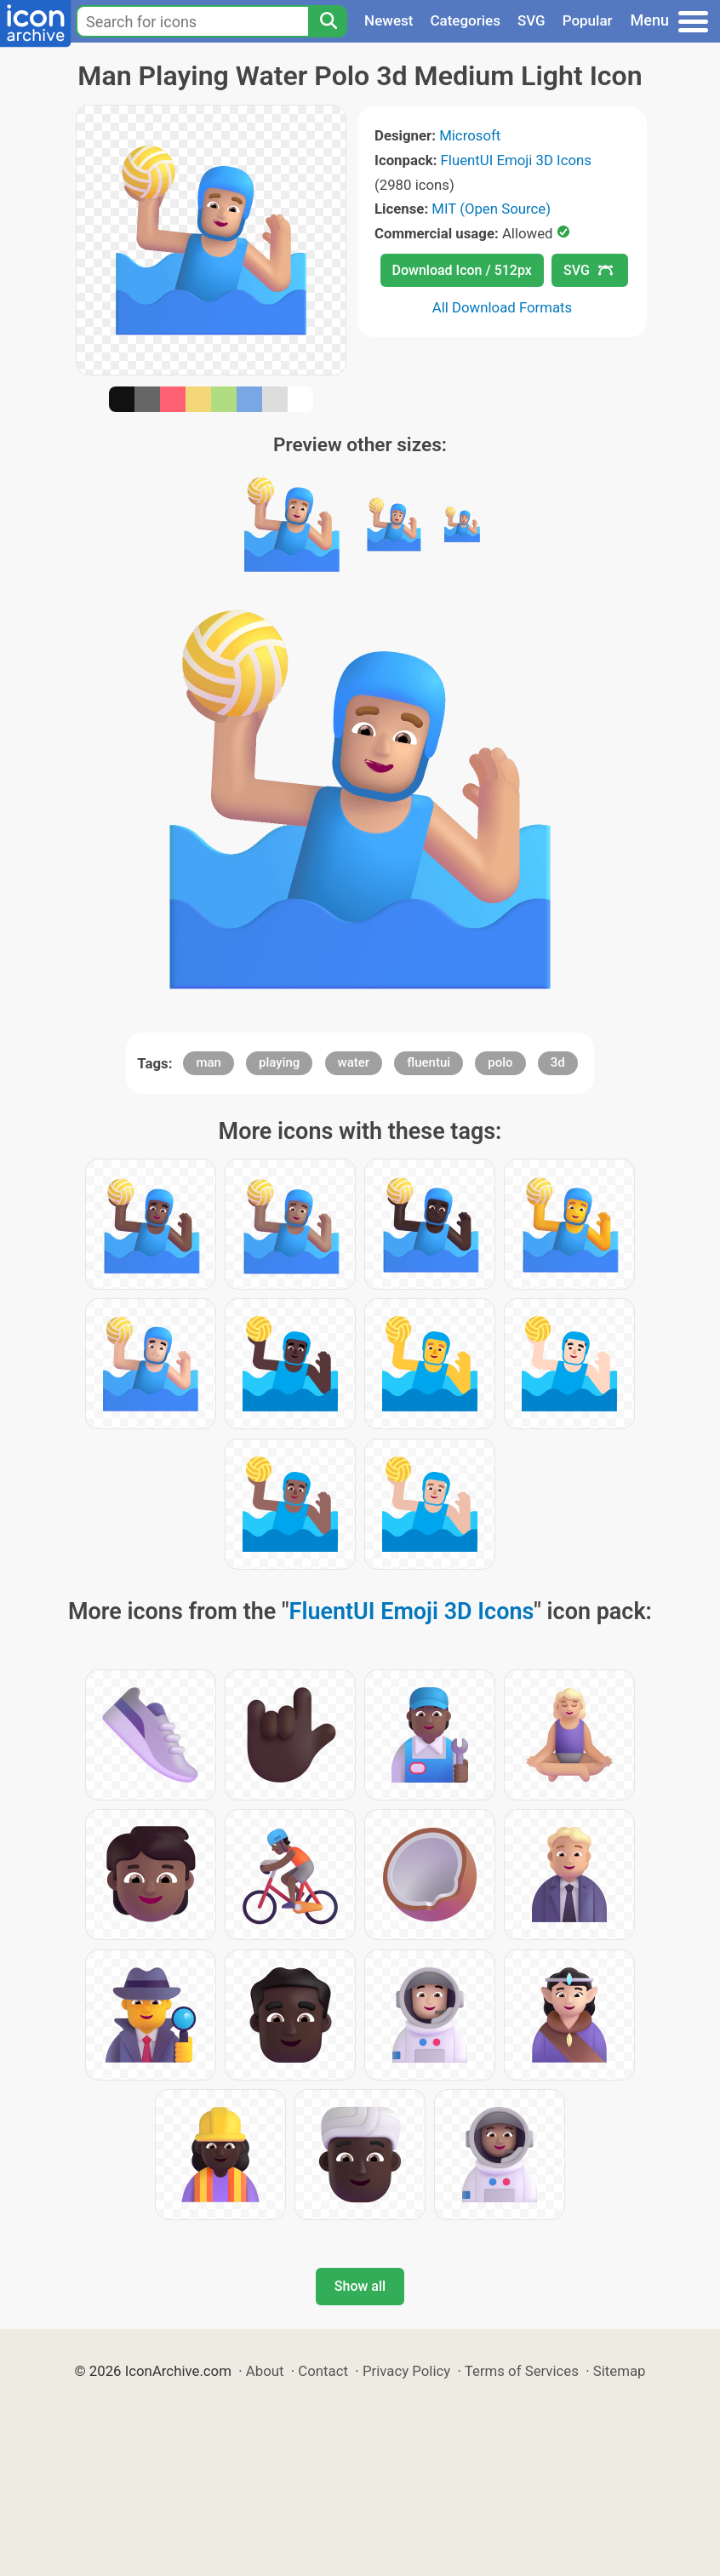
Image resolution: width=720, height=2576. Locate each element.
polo (500, 1062)
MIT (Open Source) (491, 208)
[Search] (327, 21)
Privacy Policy (406, 2370)
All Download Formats (502, 307)
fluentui (428, 1062)
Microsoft (469, 135)
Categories (465, 20)
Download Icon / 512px (462, 270)
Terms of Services (522, 2370)
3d (558, 1062)
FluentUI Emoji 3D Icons (516, 160)
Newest (388, 20)
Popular (588, 20)
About (265, 2370)
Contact (323, 2370)
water (354, 1062)
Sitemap (619, 2370)
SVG (531, 20)
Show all (360, 2286)
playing (279, 1062)
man (208, 1062)
